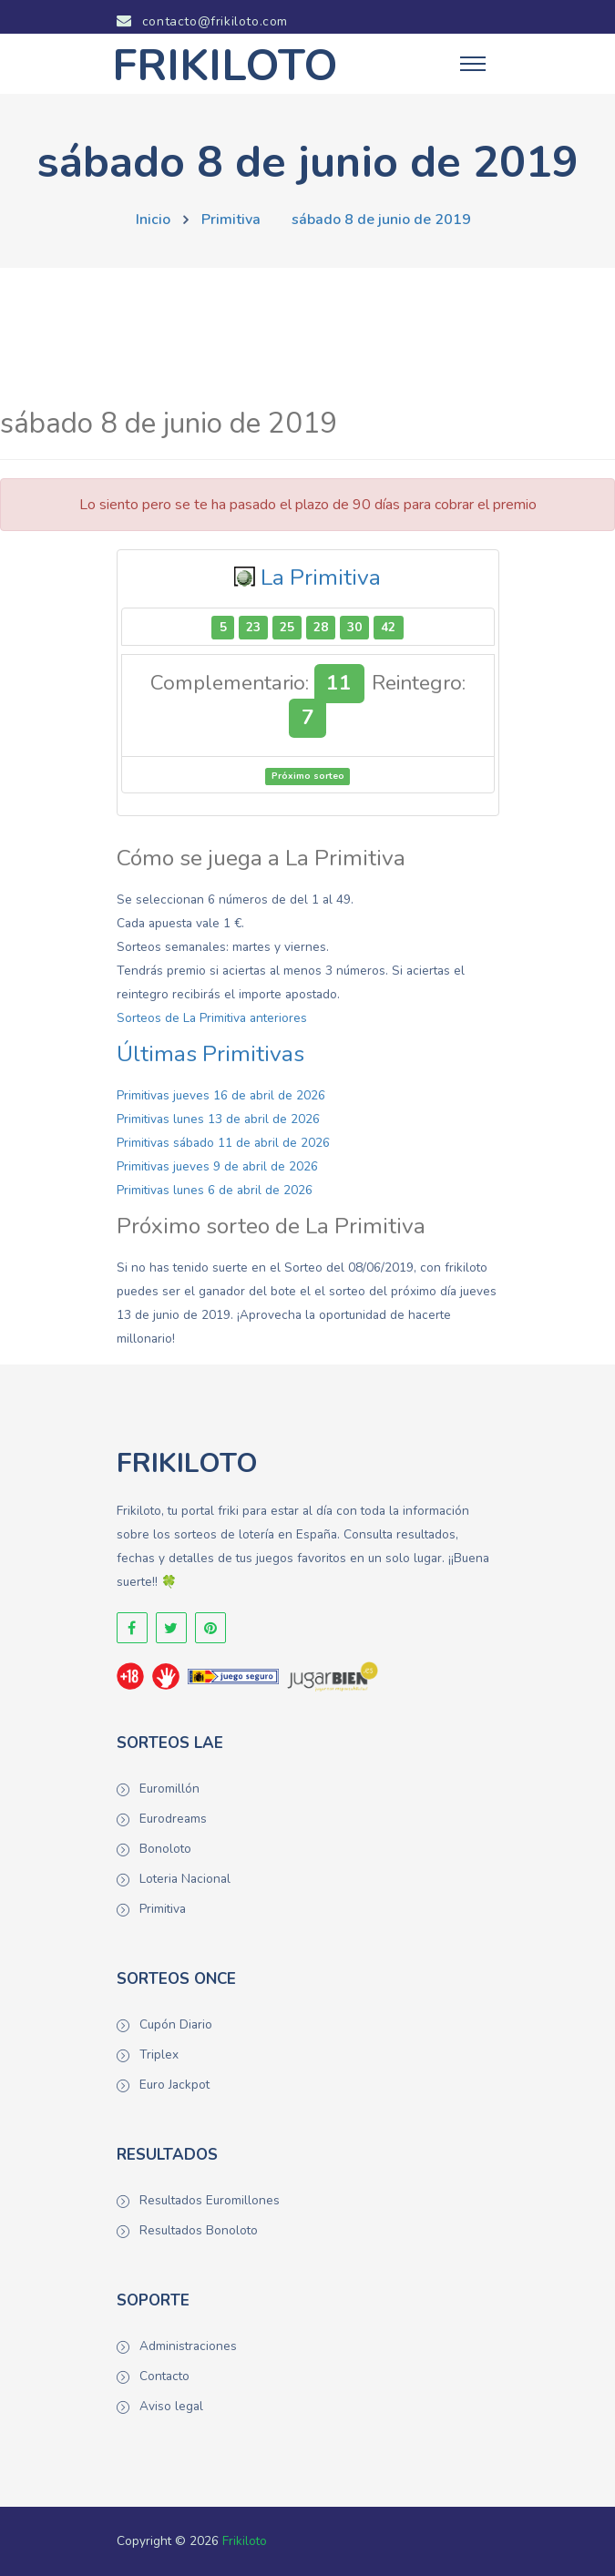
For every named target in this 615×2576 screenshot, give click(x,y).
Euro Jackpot (174, 2084)
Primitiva (231, 220)
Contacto (164, 2376)
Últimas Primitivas (210, 1053)
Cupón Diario (175, 2024)
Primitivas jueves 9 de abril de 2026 (217, 1166)
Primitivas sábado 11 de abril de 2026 (223, 1142)
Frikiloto (244, 2541)
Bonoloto (165, 1848)
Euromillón (169, 1788)
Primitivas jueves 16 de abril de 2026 (221, 1095)
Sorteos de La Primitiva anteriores (212, 1018)
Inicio (153, 220)
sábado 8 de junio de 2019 (381, 220)
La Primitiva (321, 577)
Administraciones (188, 2346)
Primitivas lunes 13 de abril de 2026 (218, 1119)
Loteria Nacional (185, 1878)
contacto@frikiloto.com (202, 21)
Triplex (159, 2054)
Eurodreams (173, 1818)
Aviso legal (171, 2406)
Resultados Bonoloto (198, 2230)
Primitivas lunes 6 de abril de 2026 (215, 1190)
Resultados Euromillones (209, 2200)
